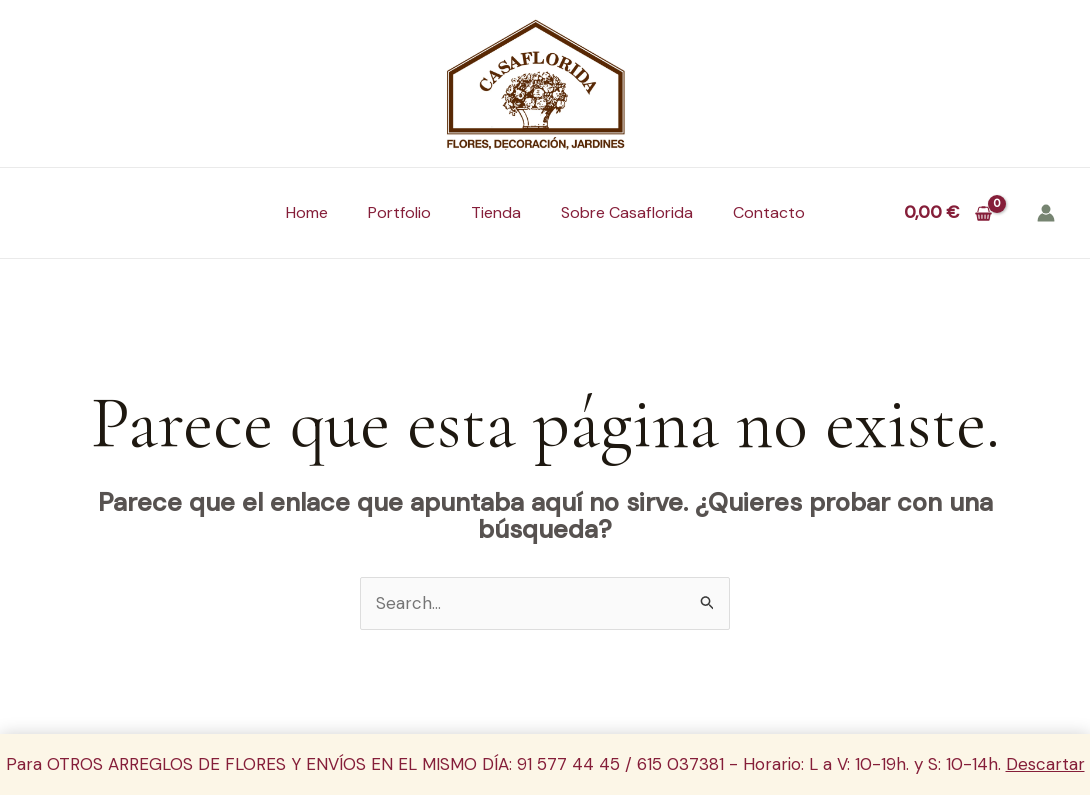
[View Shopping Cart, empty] (948, 212)
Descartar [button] (1045, 764)
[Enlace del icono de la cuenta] (1046, 213)
